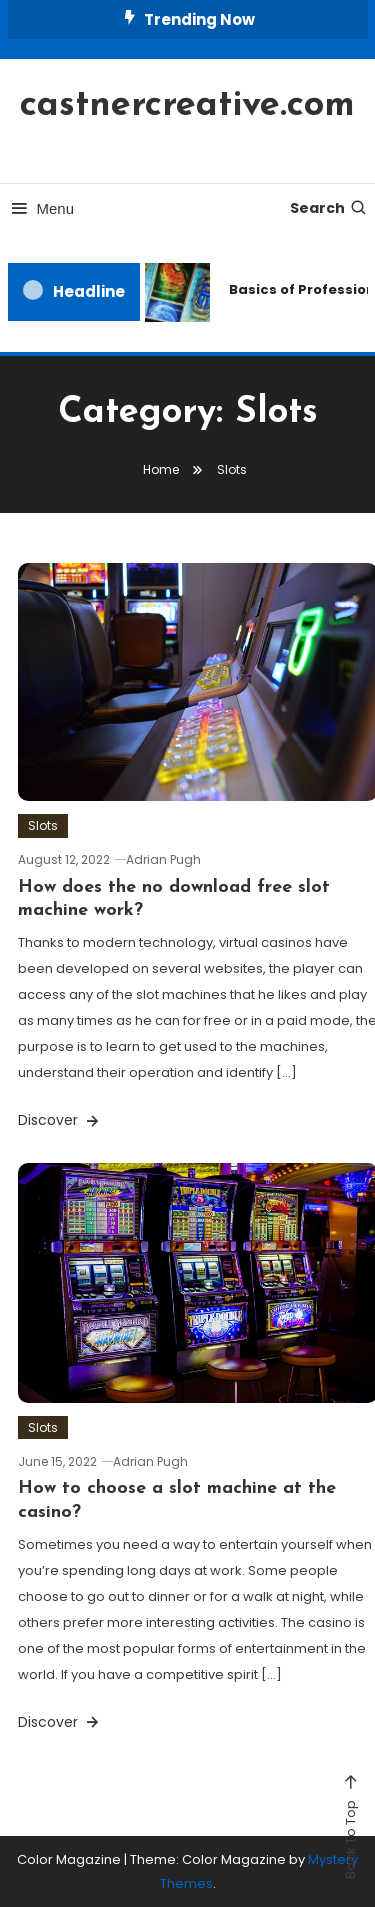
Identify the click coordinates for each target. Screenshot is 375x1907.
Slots (43, 825)
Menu (41, 208)
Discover (60, 1120)
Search (329, 208)
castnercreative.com (187, 106)
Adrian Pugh (163, 859)
